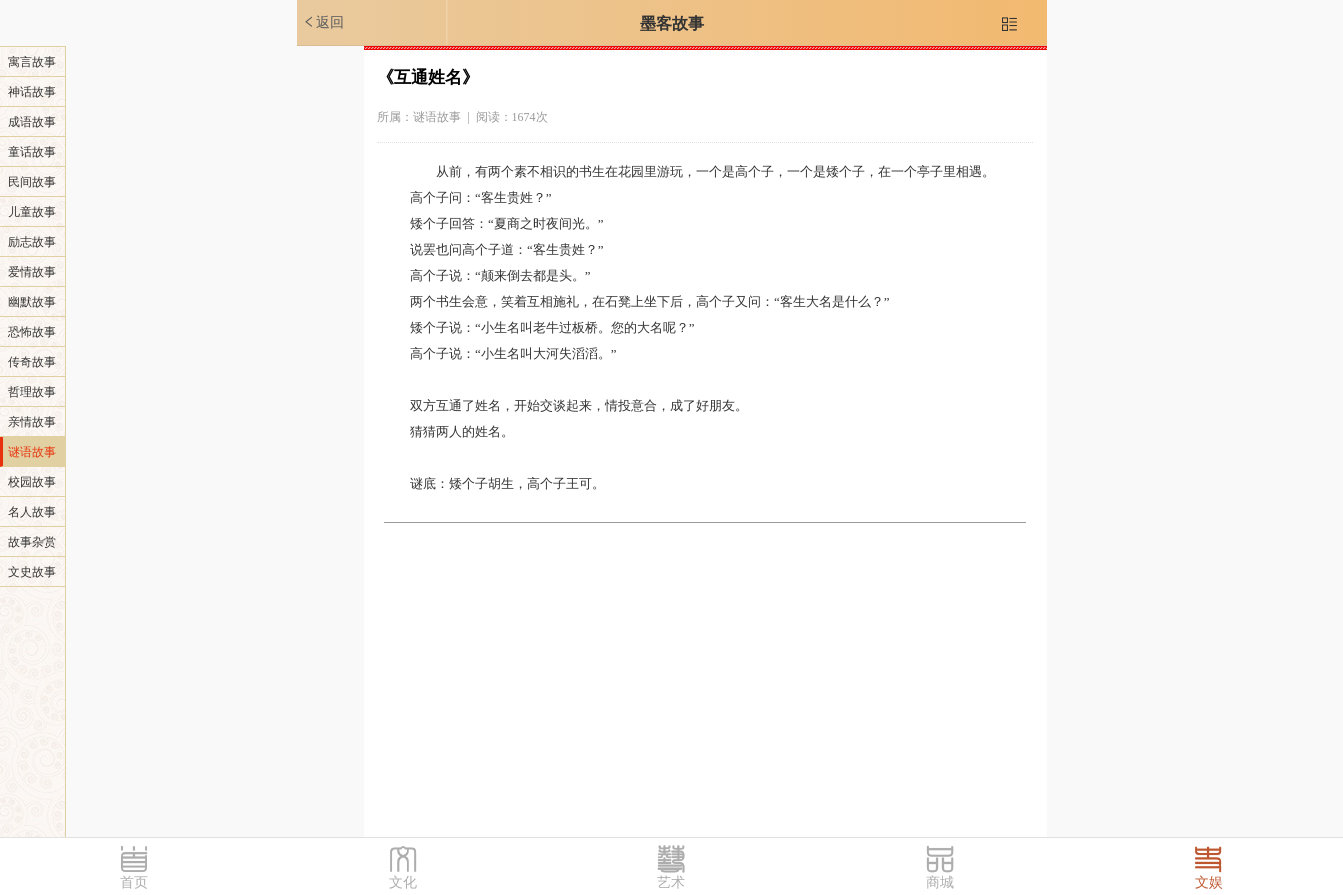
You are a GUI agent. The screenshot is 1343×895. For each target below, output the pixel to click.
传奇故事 (32, 362)
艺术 (671, 882)
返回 (323, 22)
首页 (134, 882)
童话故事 (32, 152)
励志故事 (32, 242)
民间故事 (32, 182)
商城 (940, 882)
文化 (403, 882)
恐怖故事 (32, 332)
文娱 (1209, 882)
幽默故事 (32, 302)
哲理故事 (32, 392)
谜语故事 (32, 452)
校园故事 (32, 482)
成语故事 (32, 122)
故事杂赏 (32, 542)
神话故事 (32, 92)
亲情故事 (32, 422)
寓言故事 (32, 62)
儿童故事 (32, 212)
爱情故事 (32, 272)
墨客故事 (672, 23)
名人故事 (32, 512)
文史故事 (32, 572)
